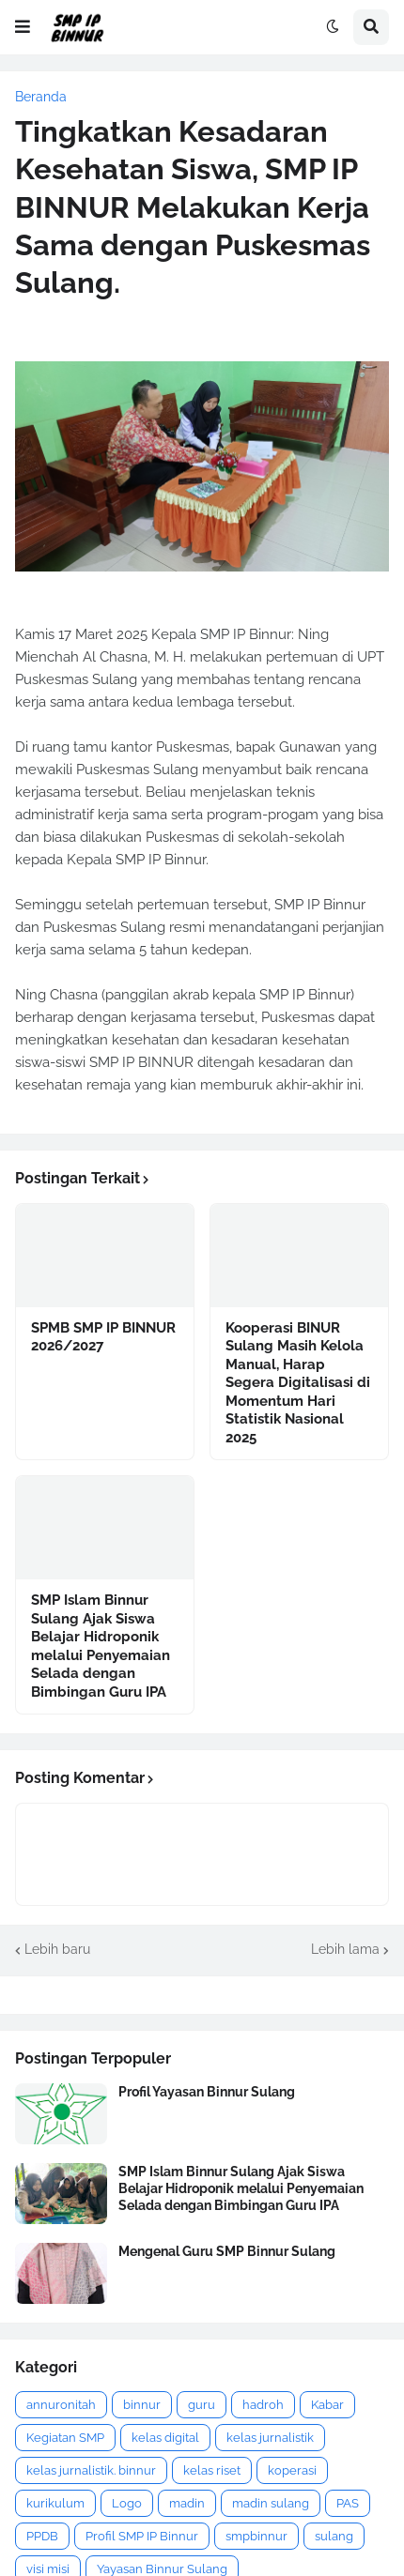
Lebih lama (345, 1949)
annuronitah (61, 2405)
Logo (127, 2503)
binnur (142, 2405)
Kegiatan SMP (65, 2438)
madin (187, 2503)
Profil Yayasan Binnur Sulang (206, 2091)
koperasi (292, 2470)
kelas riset (212, 2470)
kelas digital (165, 2438)
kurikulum (55, 2503)
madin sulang (270, 2503)
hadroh (263, 2405)
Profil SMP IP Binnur (141, 2536)
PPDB (42, 2536)
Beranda (41, 96)
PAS (347, 2503)
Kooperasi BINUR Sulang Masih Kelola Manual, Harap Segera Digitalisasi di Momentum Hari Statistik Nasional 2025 (297, 1382)
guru (201, 2405)
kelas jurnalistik (270, 2438)
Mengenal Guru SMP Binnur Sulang (226, 2251)
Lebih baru (57, 1949)
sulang (334, 2536)
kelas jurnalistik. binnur (91, 2470)
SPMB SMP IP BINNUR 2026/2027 (103, 1337)
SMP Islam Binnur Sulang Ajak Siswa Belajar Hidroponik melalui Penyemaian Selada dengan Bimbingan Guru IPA (100, 1646)
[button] (22, 27)
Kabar (327, 2405)
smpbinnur (256, 2536)
